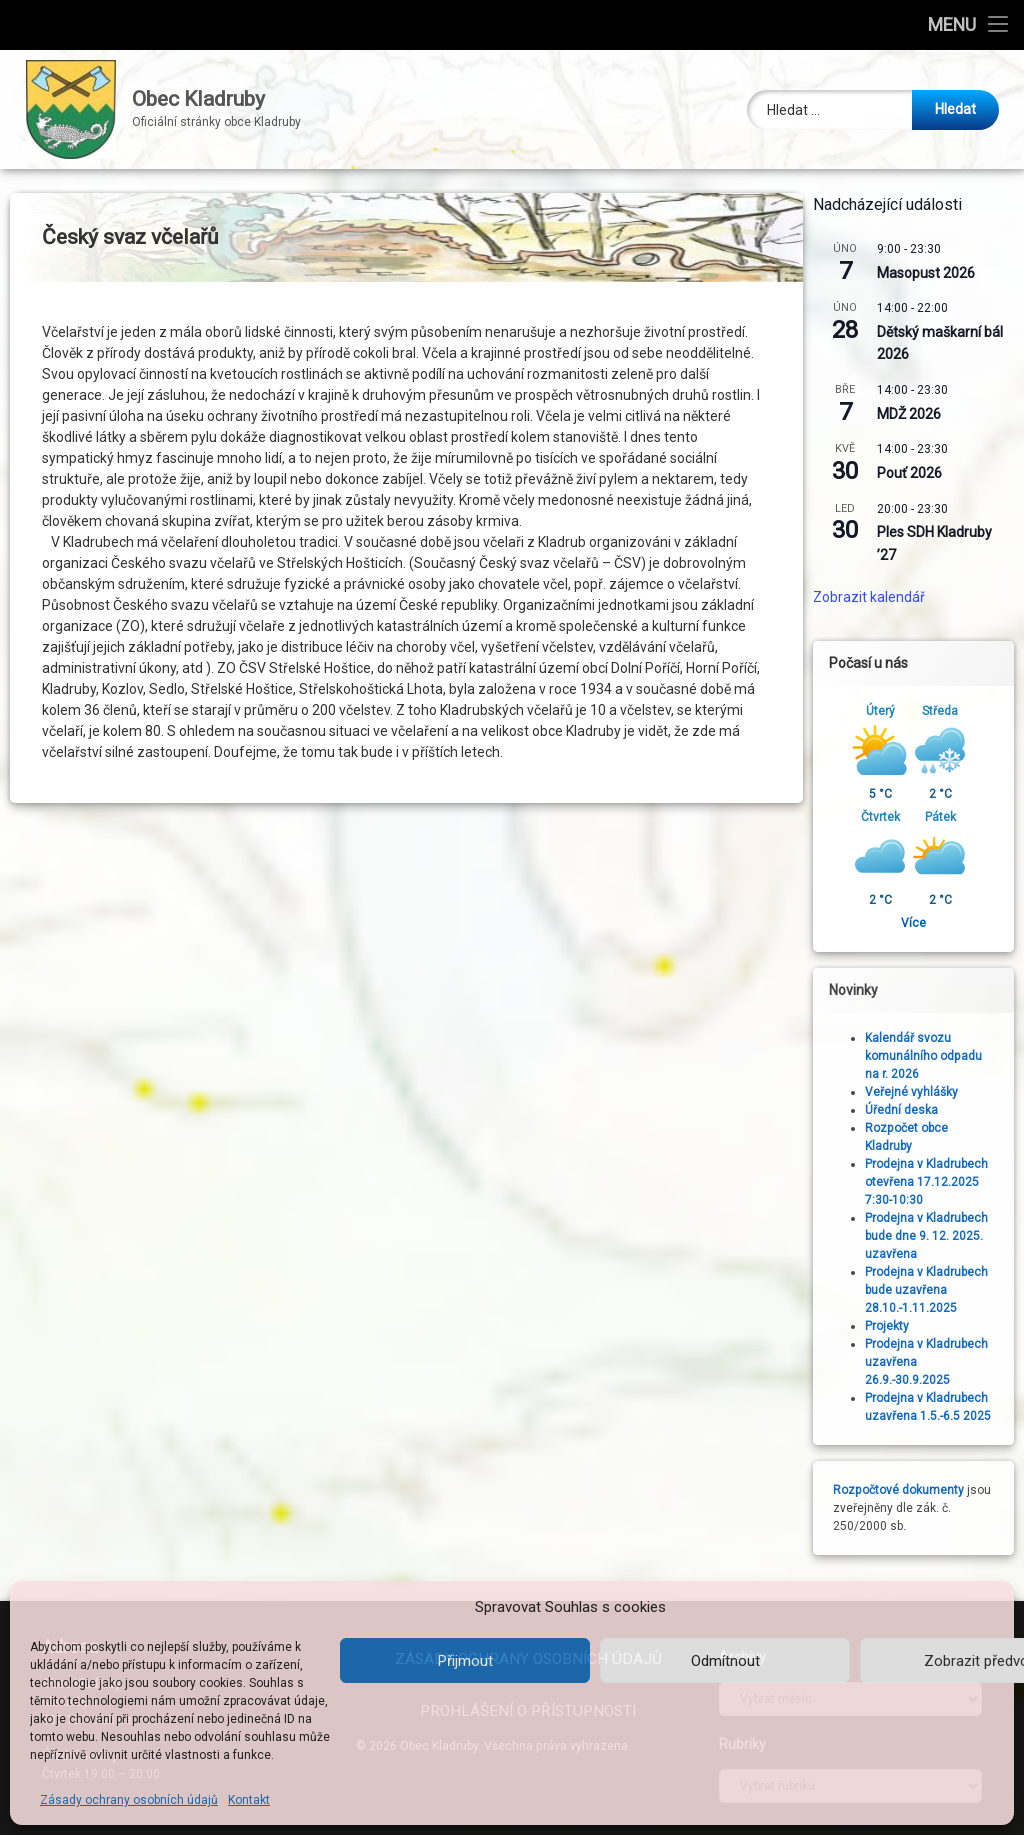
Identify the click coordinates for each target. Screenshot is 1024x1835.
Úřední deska (908, 1110)
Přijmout (465, 1661)
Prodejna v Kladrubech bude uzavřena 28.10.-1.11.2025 (933, 1290)
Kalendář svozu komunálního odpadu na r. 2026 (930, 1056)
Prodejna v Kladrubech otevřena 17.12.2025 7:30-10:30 (933, 1182)
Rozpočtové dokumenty (905, 1490)
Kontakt (249, 1800)
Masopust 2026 (933, 273)
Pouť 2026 (916, 473)
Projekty (894, 1326)
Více (920, 923)
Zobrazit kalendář (876, 597)
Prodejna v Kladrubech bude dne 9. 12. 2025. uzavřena (933, 1236)
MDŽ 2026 (916, 414)
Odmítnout (725, 1661)
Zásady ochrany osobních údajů (129, 1800)
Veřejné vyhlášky (918, 1092)
